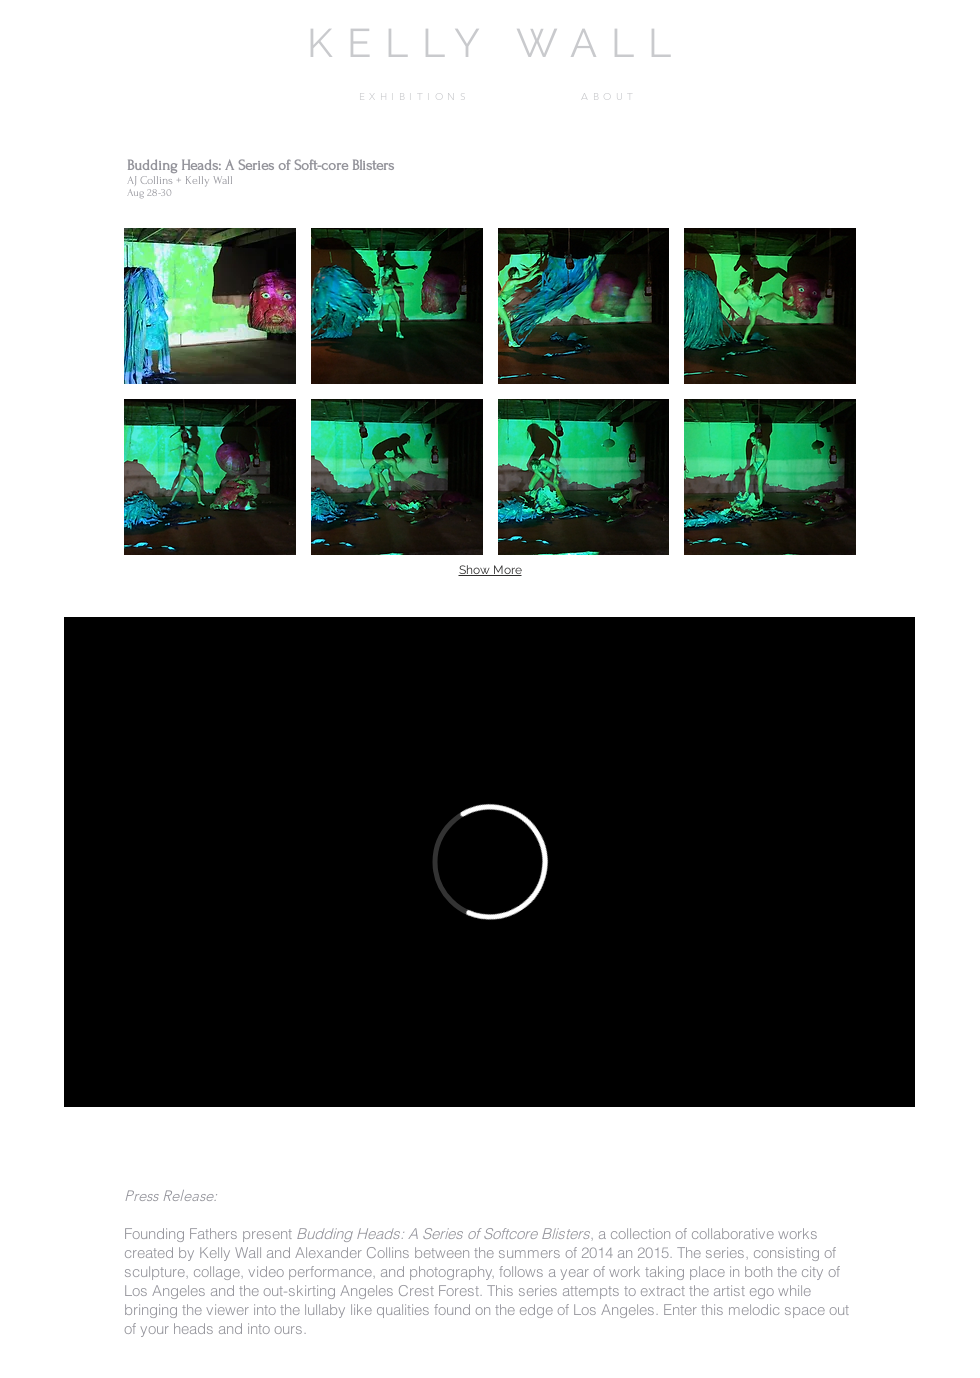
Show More (490, 570)
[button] (414, 97)
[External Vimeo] (489, 862)
